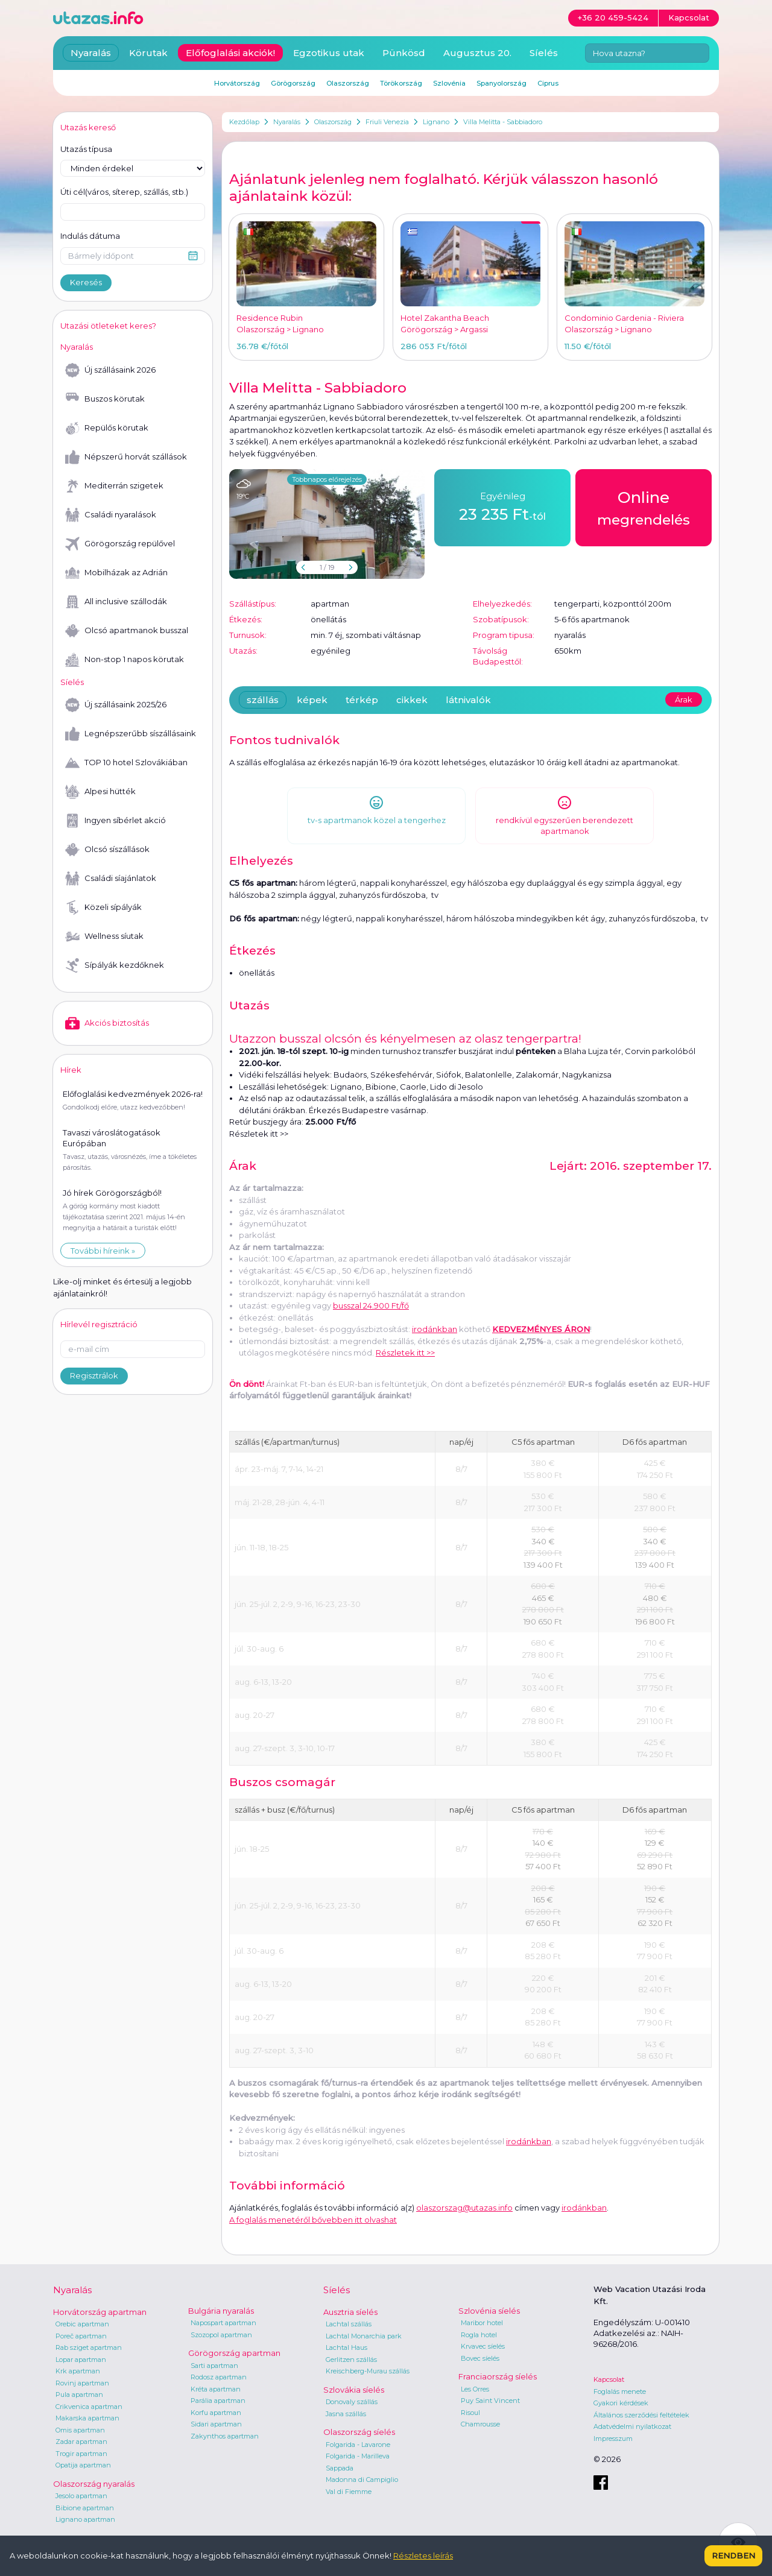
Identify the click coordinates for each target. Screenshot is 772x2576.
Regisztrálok (94, 1375)
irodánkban (434, 1329)
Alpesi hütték (100, 791)
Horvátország (237, 83)
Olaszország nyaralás (93, 2484)
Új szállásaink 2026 (110, 370)
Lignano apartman (85, 2519)
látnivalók (468, 700)
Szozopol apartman (221, 2335)
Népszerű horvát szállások (126, 457)
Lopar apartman (80, 2359)
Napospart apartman (223, 2323)
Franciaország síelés (497, 2376)
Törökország (401, 83)
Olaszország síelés (359, 2432)
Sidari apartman (216, 2424)
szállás (263, 700)
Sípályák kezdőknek (114, 965)
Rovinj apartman (82, 2383)
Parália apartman (218, 2400)
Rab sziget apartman (88, 2347)
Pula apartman (79, 2394)
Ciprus (547, 83)
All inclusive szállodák (116, 602)
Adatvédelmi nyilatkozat (632, 2426)
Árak (683, 699)
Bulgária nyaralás (221, 2311)
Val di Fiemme (349, 2491)
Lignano (436, 122)
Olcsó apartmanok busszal (126, 630)
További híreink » (103, 1250)
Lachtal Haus (346, 2347)
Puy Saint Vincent (490, 2400)
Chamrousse (480, 2424)
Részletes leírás (423, 2555)
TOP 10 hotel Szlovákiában (126, 763)
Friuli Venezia (387, 122)
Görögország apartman (234, 2353)
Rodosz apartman (219, 2377)
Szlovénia (449, 83)
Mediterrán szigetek (114, 486)
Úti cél (124, 192)
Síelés (544, 52)
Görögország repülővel (120, 544)
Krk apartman (77, 2371)
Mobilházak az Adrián (116, 573)
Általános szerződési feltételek (641, 2415)
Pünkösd (403, 52)
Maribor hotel (482, 2323)
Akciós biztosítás (107, 1023)
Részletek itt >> (258, 1133)
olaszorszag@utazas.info (464, 2207)
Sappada (339, 2468)
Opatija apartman (83, 2465)
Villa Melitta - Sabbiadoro (502, 122)
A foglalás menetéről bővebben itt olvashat (313, 2219)
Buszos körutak (105, 399)
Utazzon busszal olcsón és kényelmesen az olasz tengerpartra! (405, 1039)
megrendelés (643, 507)
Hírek (70, 1070)
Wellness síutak (104, 936)
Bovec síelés (480, 2358)
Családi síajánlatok (110, 878)
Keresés (86, 282)
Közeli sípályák (103, 907)
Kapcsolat (608, 2379)
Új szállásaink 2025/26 (115, 705)
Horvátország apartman (100, 2312)
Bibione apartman (84, 2508)
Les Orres (475, 2389)
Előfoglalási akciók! (230, 52)
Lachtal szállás (349, 2324)
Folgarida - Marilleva (358, 2456)
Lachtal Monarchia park (364, 2336)
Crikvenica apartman (88, 2406)
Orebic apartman (82, 2324)
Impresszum (613, 2438)
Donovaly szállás (352, 2402)
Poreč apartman (81, 2336)
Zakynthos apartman (225, 2436)
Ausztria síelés (350, 2312)
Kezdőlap (244, 122)
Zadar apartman (81, 2441)
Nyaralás (286, 122)
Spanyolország (501, 83)
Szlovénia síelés (489, 2311)
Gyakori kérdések (620, 2403)
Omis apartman (80, 2430)
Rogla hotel (479, 2335)
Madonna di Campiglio (362, 2479)
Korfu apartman (216, 2412)
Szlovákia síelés (353, 2389)
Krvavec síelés (483, 2346)
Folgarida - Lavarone (358, 2444)
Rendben (733, 2555)
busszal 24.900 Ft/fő (371, 1305)
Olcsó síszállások (107, 849)
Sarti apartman (214, 2365)
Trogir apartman (81, 2453)
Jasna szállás (346, 2414)
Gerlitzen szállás (351, 2359)
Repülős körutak (106, 428)
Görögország (293, 83)
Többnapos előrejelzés (327, 479)
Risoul (470, 2412)
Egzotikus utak (328, 52)
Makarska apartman (87, 2418)
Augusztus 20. (477, 52)
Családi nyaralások (110, 515)
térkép (362, 700)
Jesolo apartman (81, 2496)
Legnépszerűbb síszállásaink (130, 734)
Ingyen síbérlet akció (115, 820)
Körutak (148, 52)
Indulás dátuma (90, 236)
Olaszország (333, 122)
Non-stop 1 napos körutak (124, 659)
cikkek (412, 700)
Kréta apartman (216, 2389)
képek (312, 700)
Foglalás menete (619, 2391)
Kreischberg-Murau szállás (368, 2371)
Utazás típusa (86, 149)
